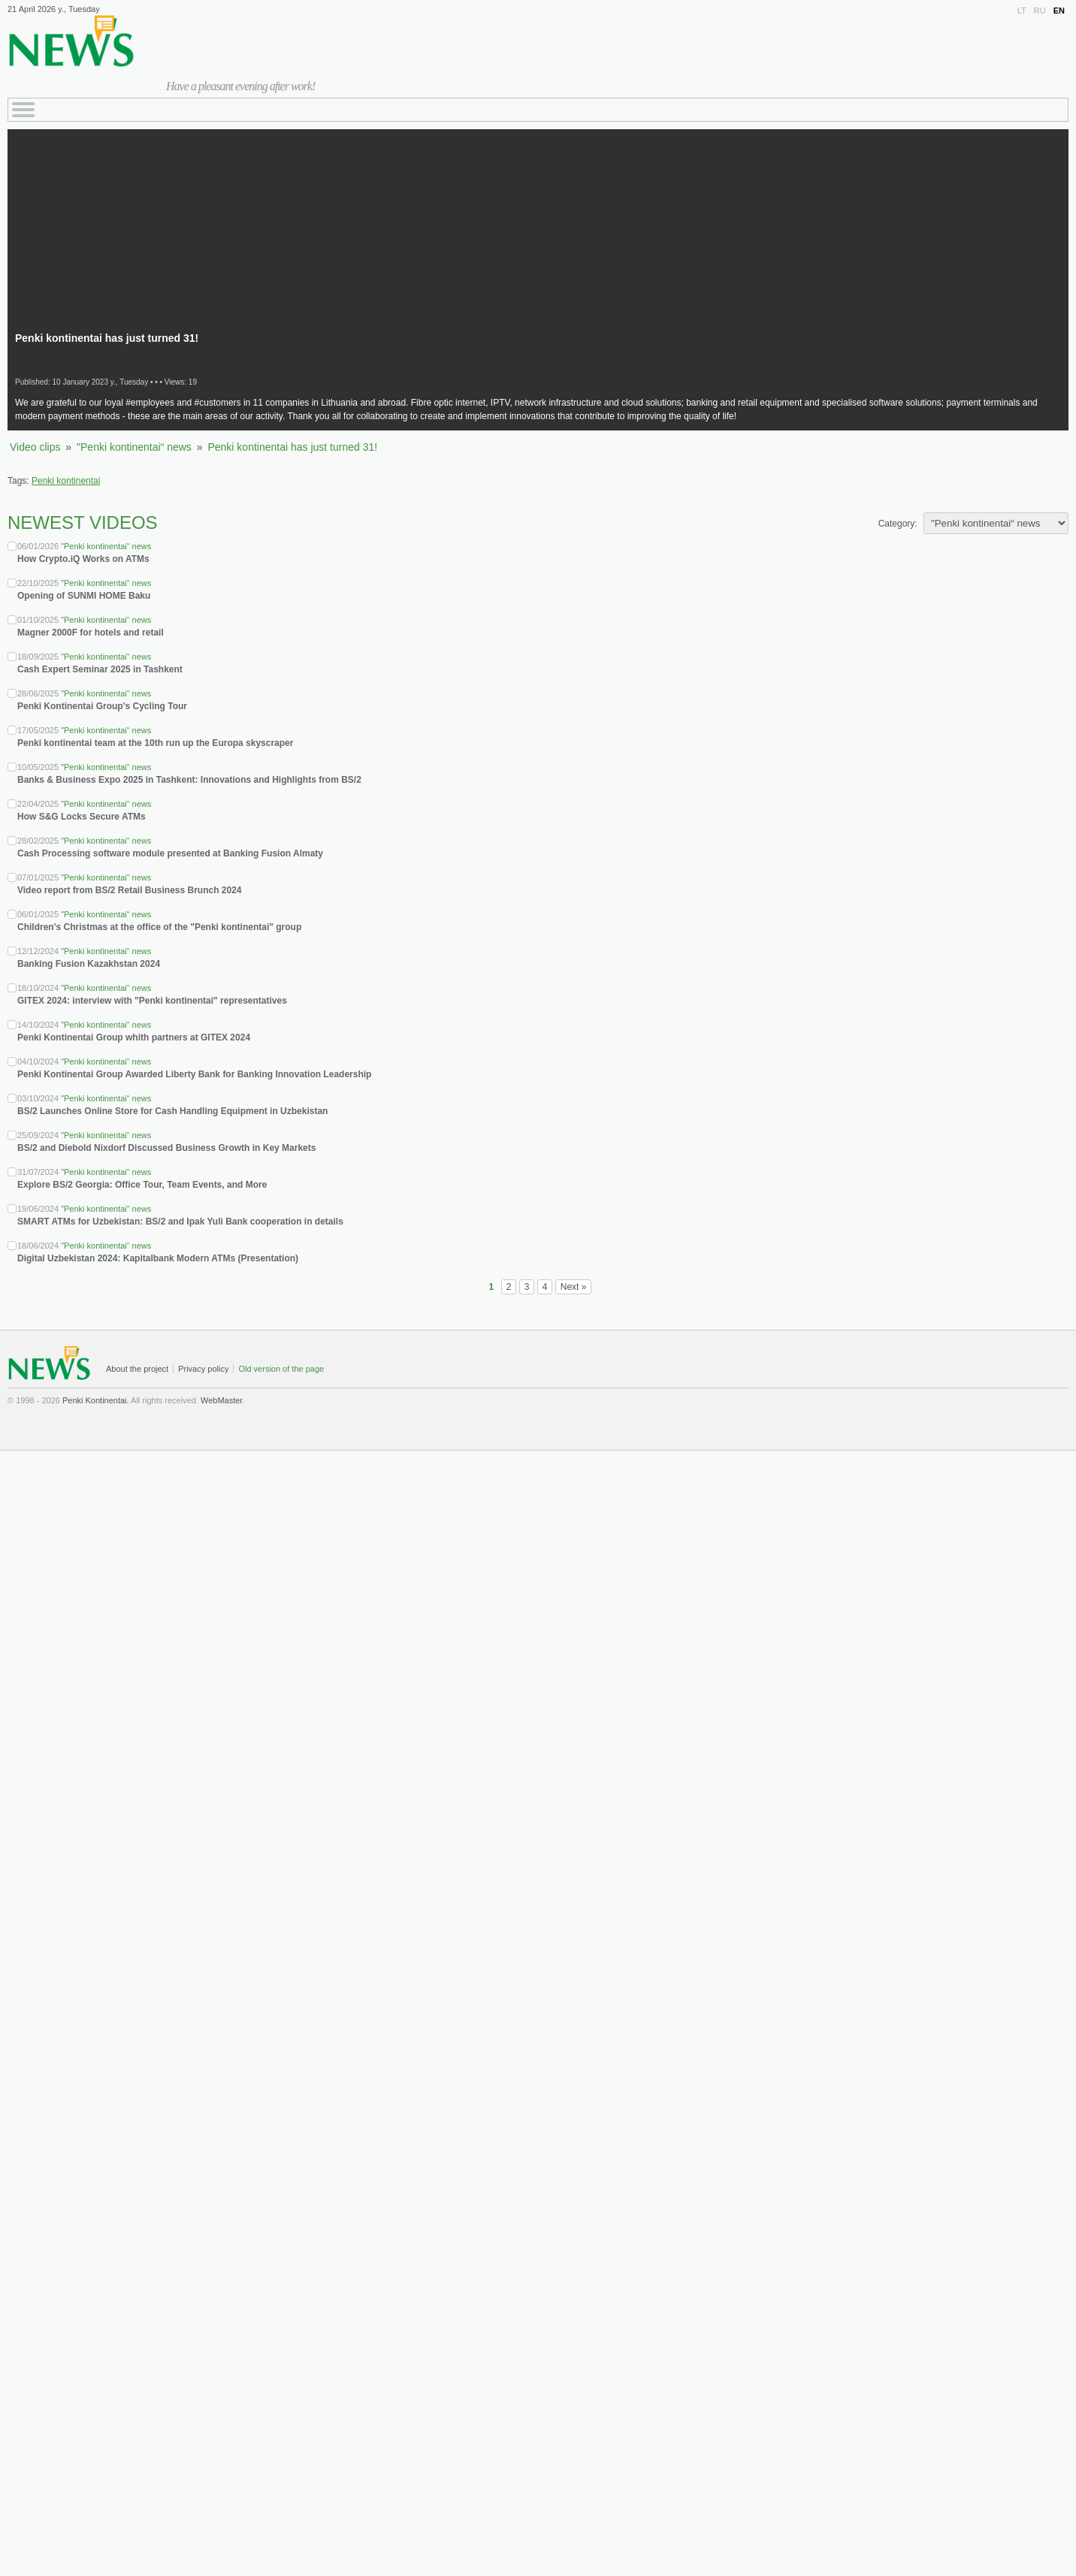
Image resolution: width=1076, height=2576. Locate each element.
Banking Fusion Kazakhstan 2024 (88, 964)
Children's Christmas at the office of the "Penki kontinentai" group (159, 927)
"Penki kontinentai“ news (134, 447)
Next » (574, 1287)
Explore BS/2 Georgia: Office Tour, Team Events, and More (142, 1184)
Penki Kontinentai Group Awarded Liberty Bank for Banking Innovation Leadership (194, 1074)
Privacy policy (203, 1368)
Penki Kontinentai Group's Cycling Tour (102, 706)
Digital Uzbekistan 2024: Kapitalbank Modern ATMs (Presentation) (157, 1258)
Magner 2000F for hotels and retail (90, 632)
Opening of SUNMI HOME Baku (83, 595)
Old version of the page (281, 1368)
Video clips (35, 447)
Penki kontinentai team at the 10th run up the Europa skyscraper (155, 743)
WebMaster (221, 1400)
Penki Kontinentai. (95, 1400)
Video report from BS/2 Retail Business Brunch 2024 (129, 890)
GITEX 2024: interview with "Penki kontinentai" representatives (152, 1000)
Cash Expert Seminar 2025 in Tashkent (100, 669)
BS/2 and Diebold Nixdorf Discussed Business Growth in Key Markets (166, 1148)
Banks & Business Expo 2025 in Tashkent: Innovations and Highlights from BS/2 (189, 780)
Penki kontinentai (66, 481)
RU (1040, 10)
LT (1021, 10)
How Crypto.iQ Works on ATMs (83, 559)
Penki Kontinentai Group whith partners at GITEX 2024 (133, 1037)
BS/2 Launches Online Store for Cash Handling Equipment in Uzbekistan (172, 1111)
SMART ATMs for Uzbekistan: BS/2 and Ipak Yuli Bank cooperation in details (180, 1221)
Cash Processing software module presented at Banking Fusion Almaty (170, 853)
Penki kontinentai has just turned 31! (292, 447)
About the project (137, 1368)
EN (1059, 10)
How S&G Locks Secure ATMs (81, 816)
